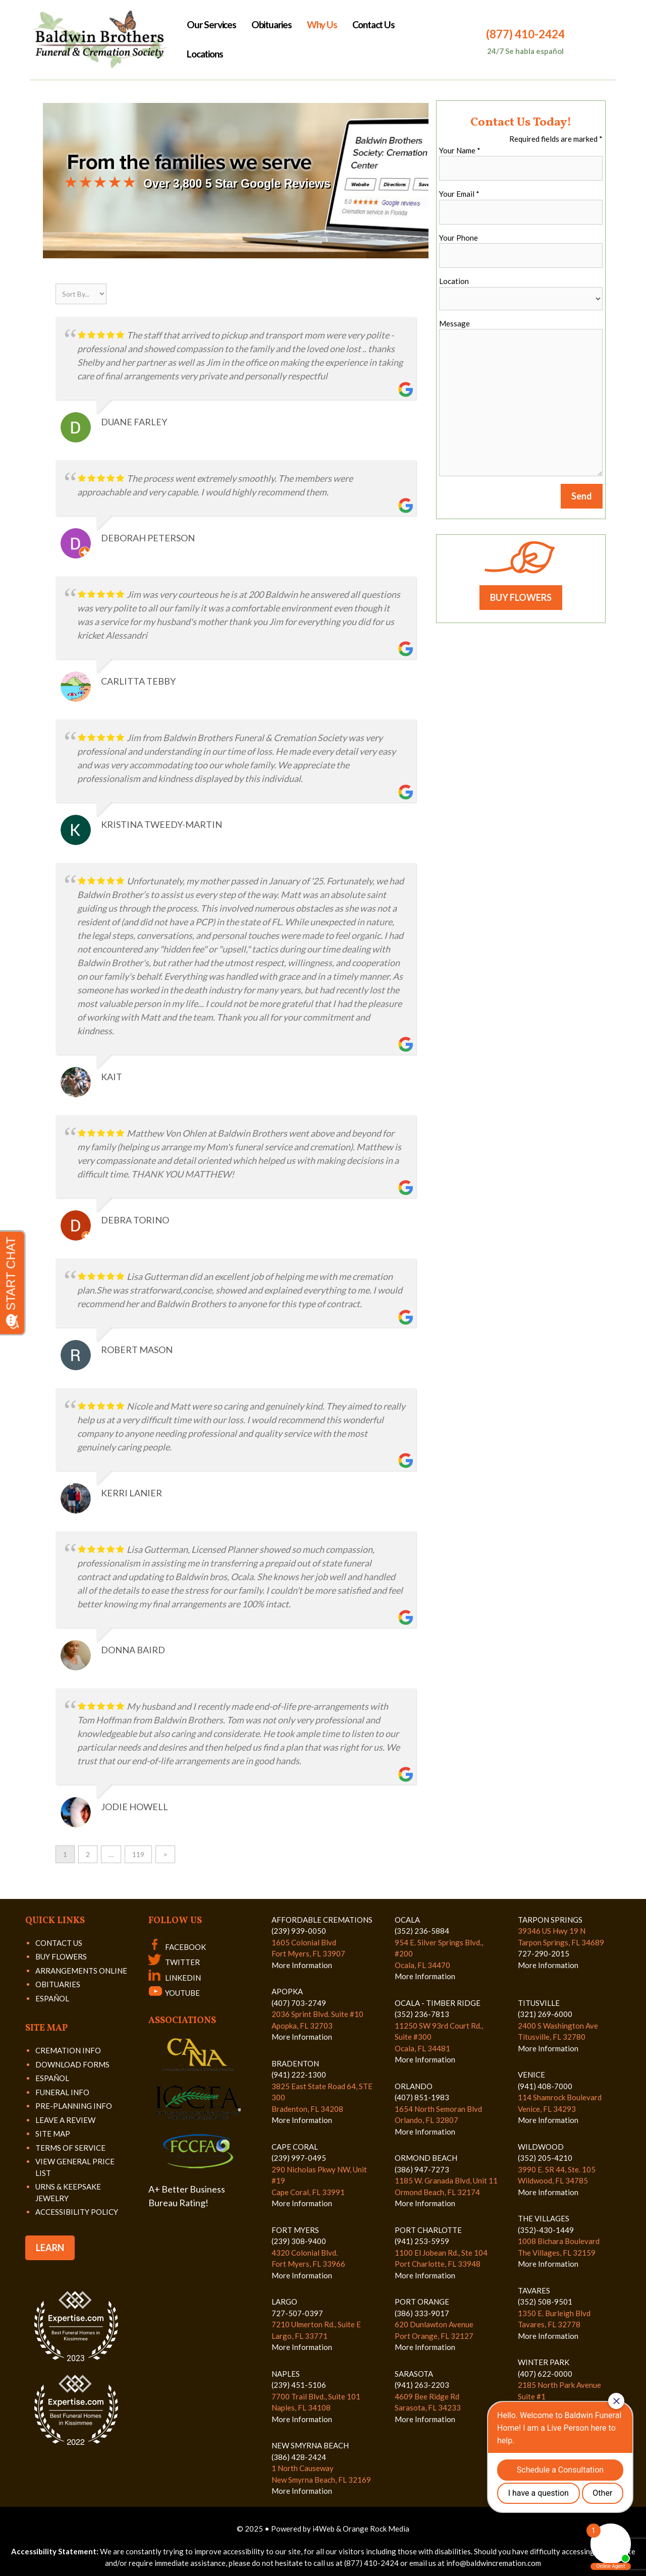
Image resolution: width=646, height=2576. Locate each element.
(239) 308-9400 (299, 2241)
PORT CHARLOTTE (428, 2229)
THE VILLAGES (543, 2218)
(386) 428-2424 (299, 2456)
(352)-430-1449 (546, 2229)
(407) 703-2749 (299, 2002)
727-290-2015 (543, 1953)
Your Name (459, 150)
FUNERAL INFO (62, 2092)
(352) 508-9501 (545, 2301)
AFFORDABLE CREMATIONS (322, 1919)
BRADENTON (295, 2063)
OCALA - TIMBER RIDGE (437, 2002)
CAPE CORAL (295, 2146)
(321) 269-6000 (545, 2014)
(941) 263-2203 (422, 2384)
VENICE (531, 2074)
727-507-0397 (297, 2313)
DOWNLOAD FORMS (72, 2064)
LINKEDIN (174, 1977)
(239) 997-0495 (299, 2157)
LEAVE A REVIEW (65, 2119)
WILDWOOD (541, 2146)
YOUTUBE (174, 1992)
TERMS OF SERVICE (70, 2147)
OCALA (407, 1919)
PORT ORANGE (422, 2301)
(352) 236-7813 (422, 2014)
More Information (302, 1965)
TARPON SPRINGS (550, 1919)
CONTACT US (58, 1942)
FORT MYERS (295, 2229)
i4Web (324, 2528)
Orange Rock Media (376, 2528)
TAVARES (534, 2290)
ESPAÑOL (52, 1998)
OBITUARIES (57, 1984)
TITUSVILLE (539, 2002)
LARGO (284, 2301)
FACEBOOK (177, 1946)
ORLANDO (414, 2086)
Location (454, 281)
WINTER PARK (543, 2362)
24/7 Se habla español (525, 50)
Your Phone (458, 237)
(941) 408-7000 (545, 2086)
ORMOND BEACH (426, 2157)
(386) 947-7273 (422, 2169)
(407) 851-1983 (422, 2097)
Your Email (459, 193)
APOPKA (287, 1991)
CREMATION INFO (68, 2050)
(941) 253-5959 (422, 2241)
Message (454, 323)
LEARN (50, 2247)
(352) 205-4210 (545, 2157)
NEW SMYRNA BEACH (310, 2445)
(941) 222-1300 (299, 2074)
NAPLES (286, 2373)
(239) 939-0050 (299, 1930)
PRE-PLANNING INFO (73, 2105)
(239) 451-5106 (299, 2384)
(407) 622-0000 (545, 2373)
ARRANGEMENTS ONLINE (81, 1970)
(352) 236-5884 (422, 1930)
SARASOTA (414, 2373)
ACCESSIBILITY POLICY (76, 2211)
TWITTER (174, 1962)
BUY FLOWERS (521, 597)
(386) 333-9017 (422, 2313)
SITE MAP (52, 2133)
